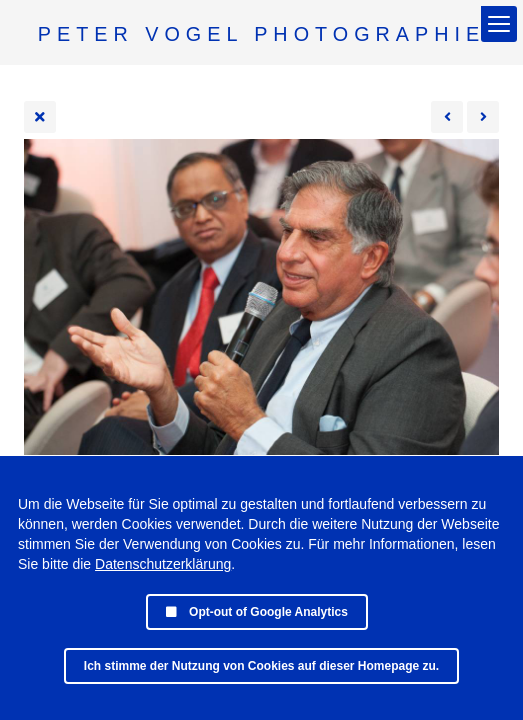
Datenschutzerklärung (163, 564)
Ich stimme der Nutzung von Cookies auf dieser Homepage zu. (261, 666)
